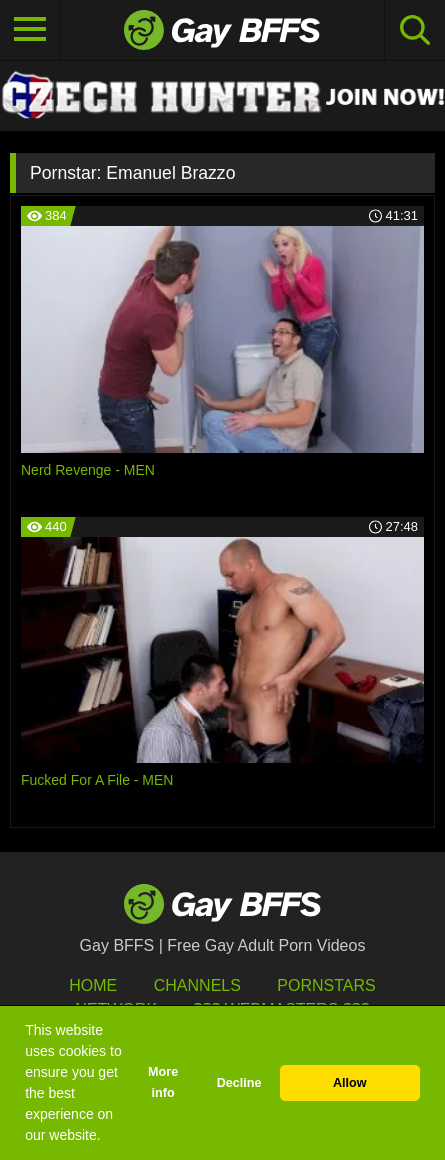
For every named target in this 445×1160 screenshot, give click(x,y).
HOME (93, 985)
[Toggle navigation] (30, 30)
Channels (197, 985)
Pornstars (326, 985)
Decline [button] (239, 1083)
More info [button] (163, 1082)
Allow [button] (350, 1083)
